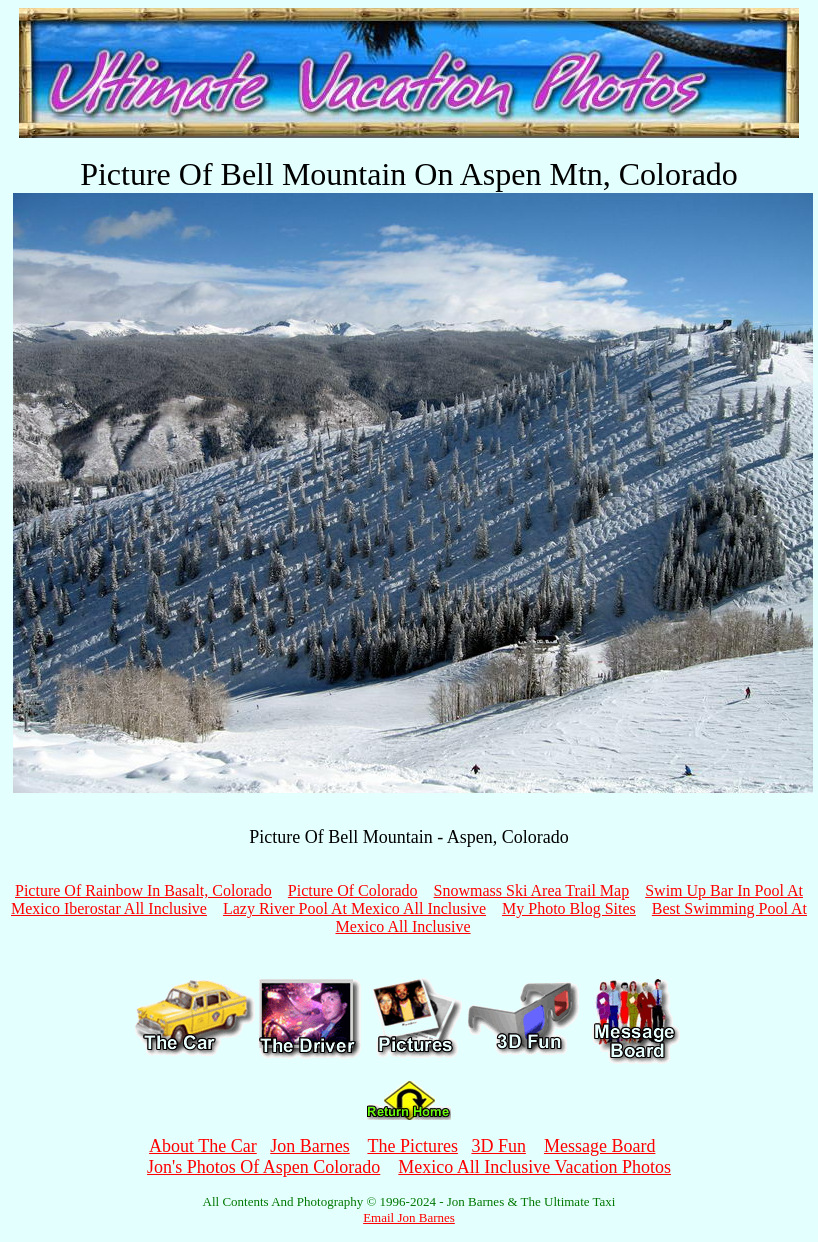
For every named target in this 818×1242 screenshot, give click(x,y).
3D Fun (498, 1146)
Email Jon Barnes (409, 1217)
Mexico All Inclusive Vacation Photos (534, 1167)
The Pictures (412, 1146)
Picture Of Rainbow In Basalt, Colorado (143, 890)
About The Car (203, 1146)
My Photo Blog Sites (569, 908)
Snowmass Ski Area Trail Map (532, 890)
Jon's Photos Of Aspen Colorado (263, 1167)
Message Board (599, 1146)
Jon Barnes (310, 1146)
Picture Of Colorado (353, 890)
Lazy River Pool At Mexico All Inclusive (354, 908)
